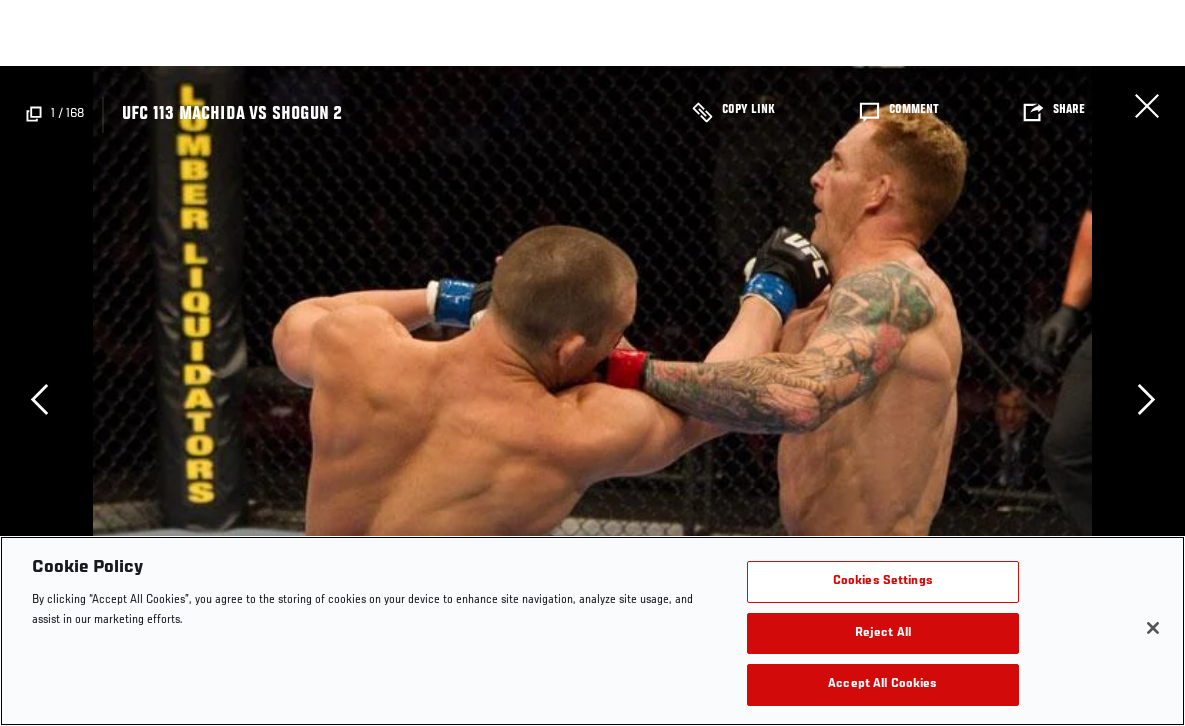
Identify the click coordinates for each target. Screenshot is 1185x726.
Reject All (883, 633)
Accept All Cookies (882, 684)
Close (1147, 106)
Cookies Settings (883, 581)
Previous (39, 399)
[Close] (1153, 628)
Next (1146, 399)
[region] (592, 631)
